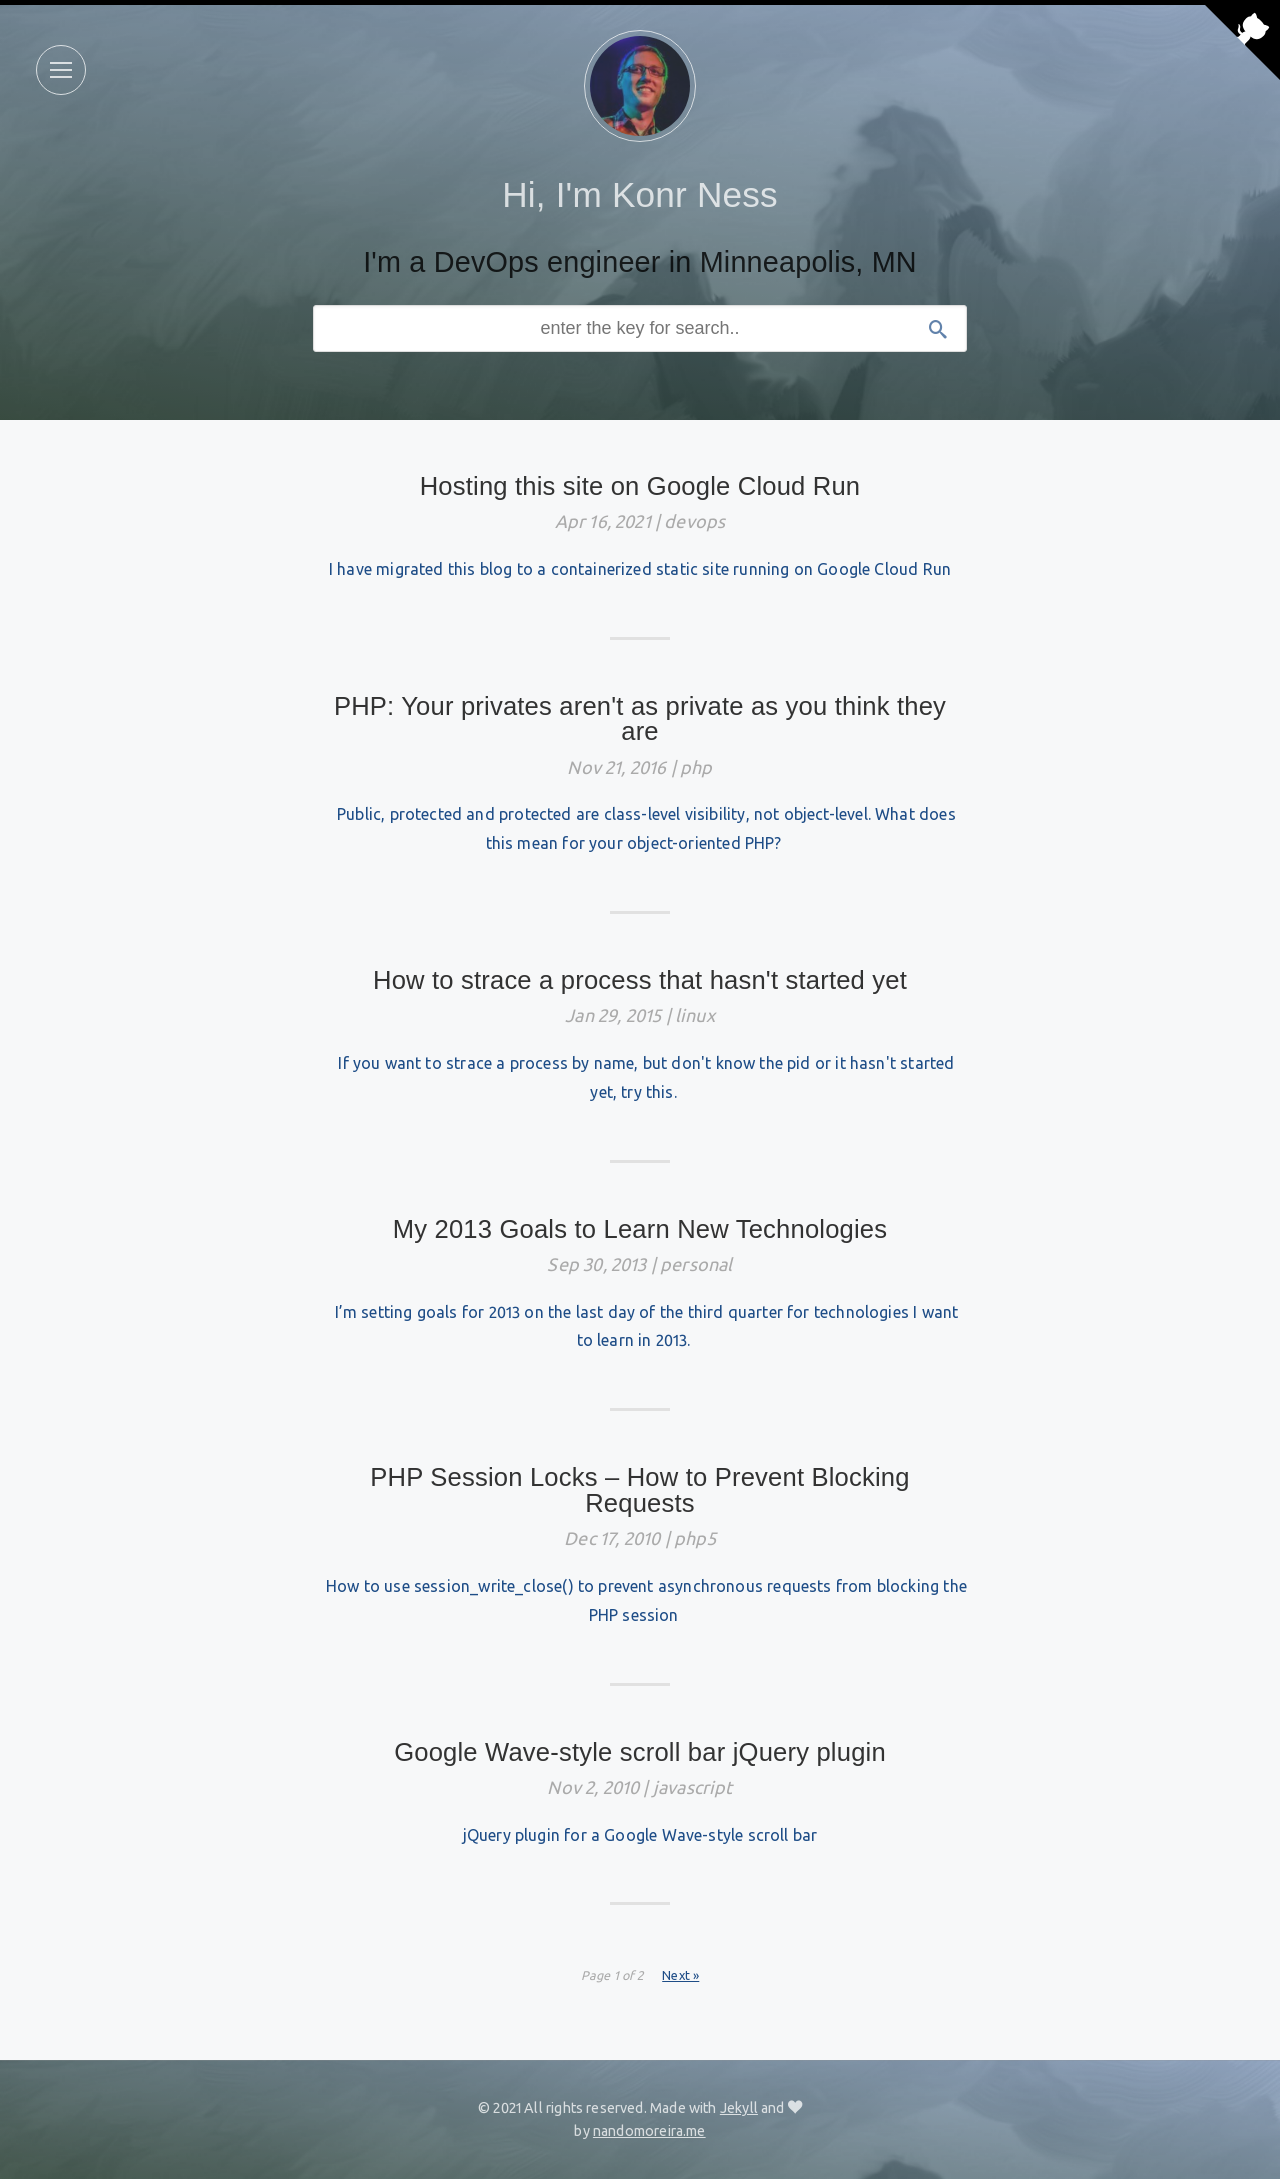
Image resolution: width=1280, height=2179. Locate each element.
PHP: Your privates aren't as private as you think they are (640, 719)
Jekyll (739, 2108)
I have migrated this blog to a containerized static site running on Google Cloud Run (640, 569)
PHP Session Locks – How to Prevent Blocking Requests (639, 1490)
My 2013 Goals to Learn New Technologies (640, 1229)
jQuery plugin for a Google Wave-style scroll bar (640, 1835)
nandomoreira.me (649, 2131)
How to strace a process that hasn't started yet (640, 980)
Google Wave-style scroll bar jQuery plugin (640, 1752)
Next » (680, 1975)
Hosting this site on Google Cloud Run (640, 486)
